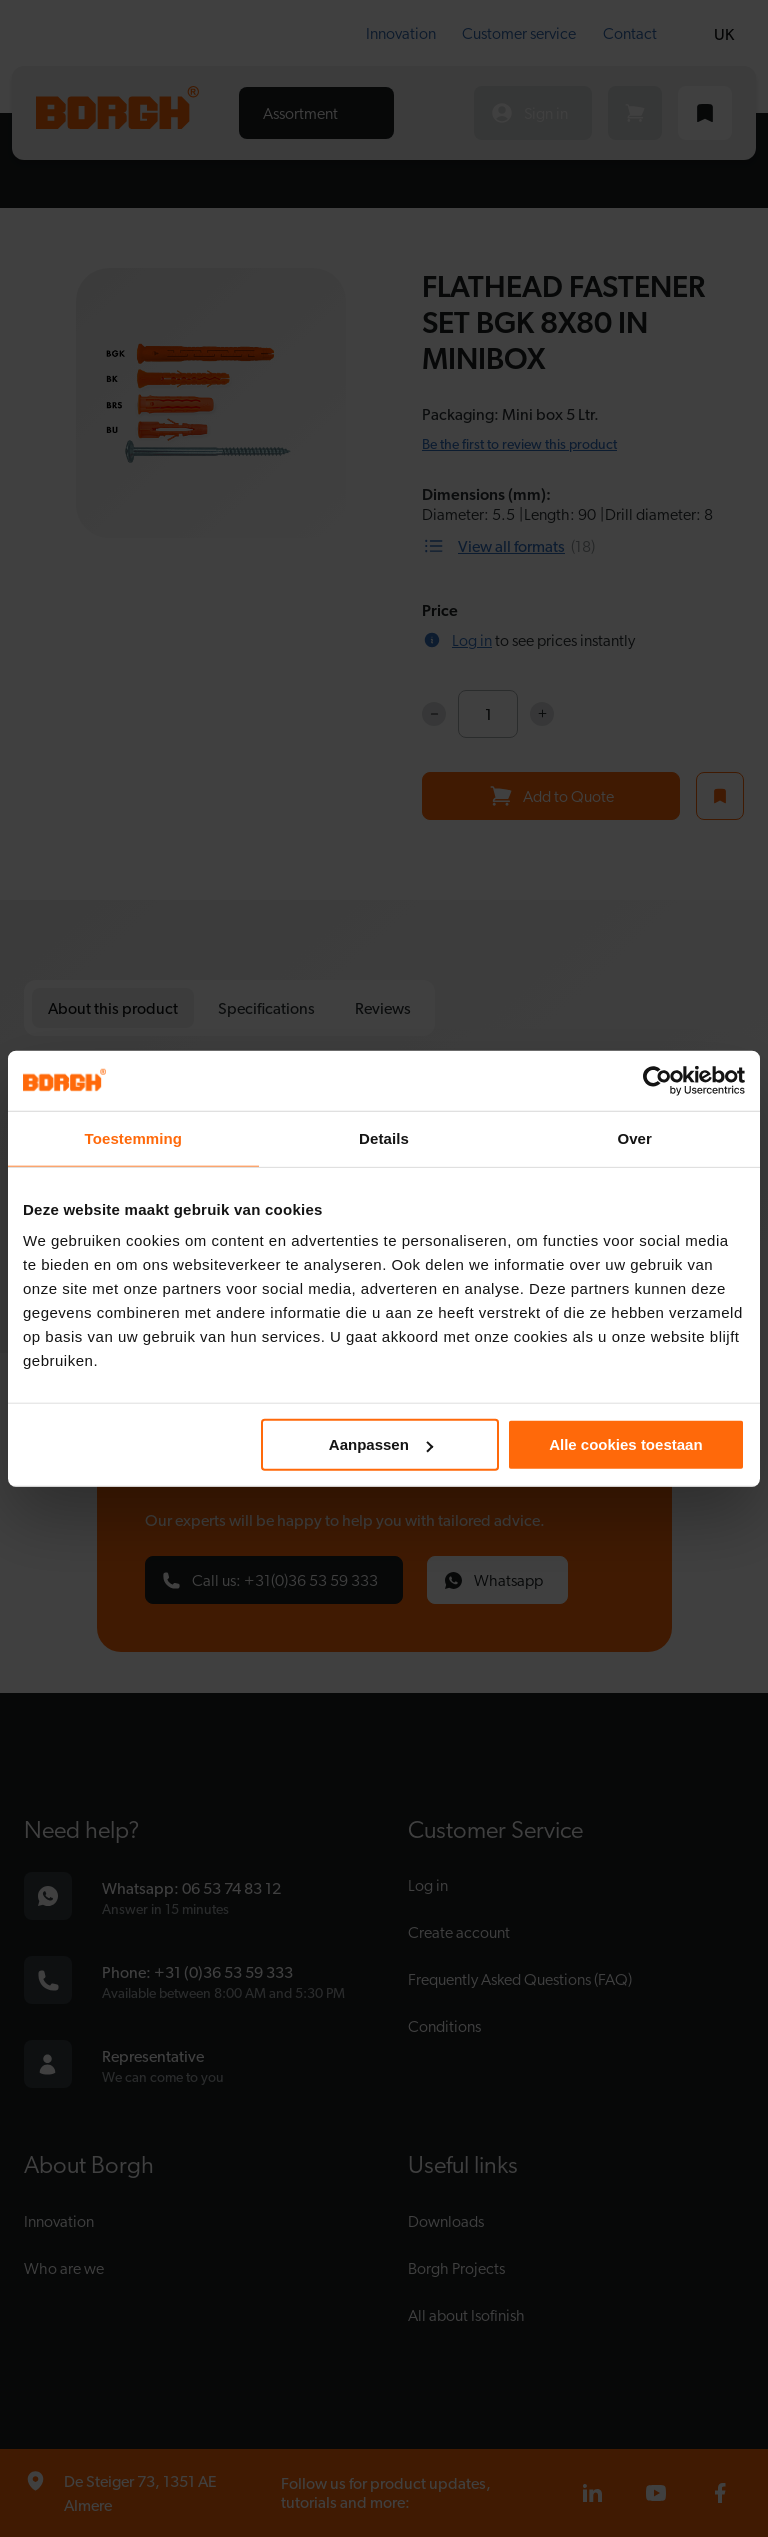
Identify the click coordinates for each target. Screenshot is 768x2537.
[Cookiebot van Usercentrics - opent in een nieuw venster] (657, 1080)
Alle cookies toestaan (625, 1444)
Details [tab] (384, 1137)
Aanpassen (381, 1444)
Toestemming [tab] (134, 1137)
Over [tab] (634, 1137)
